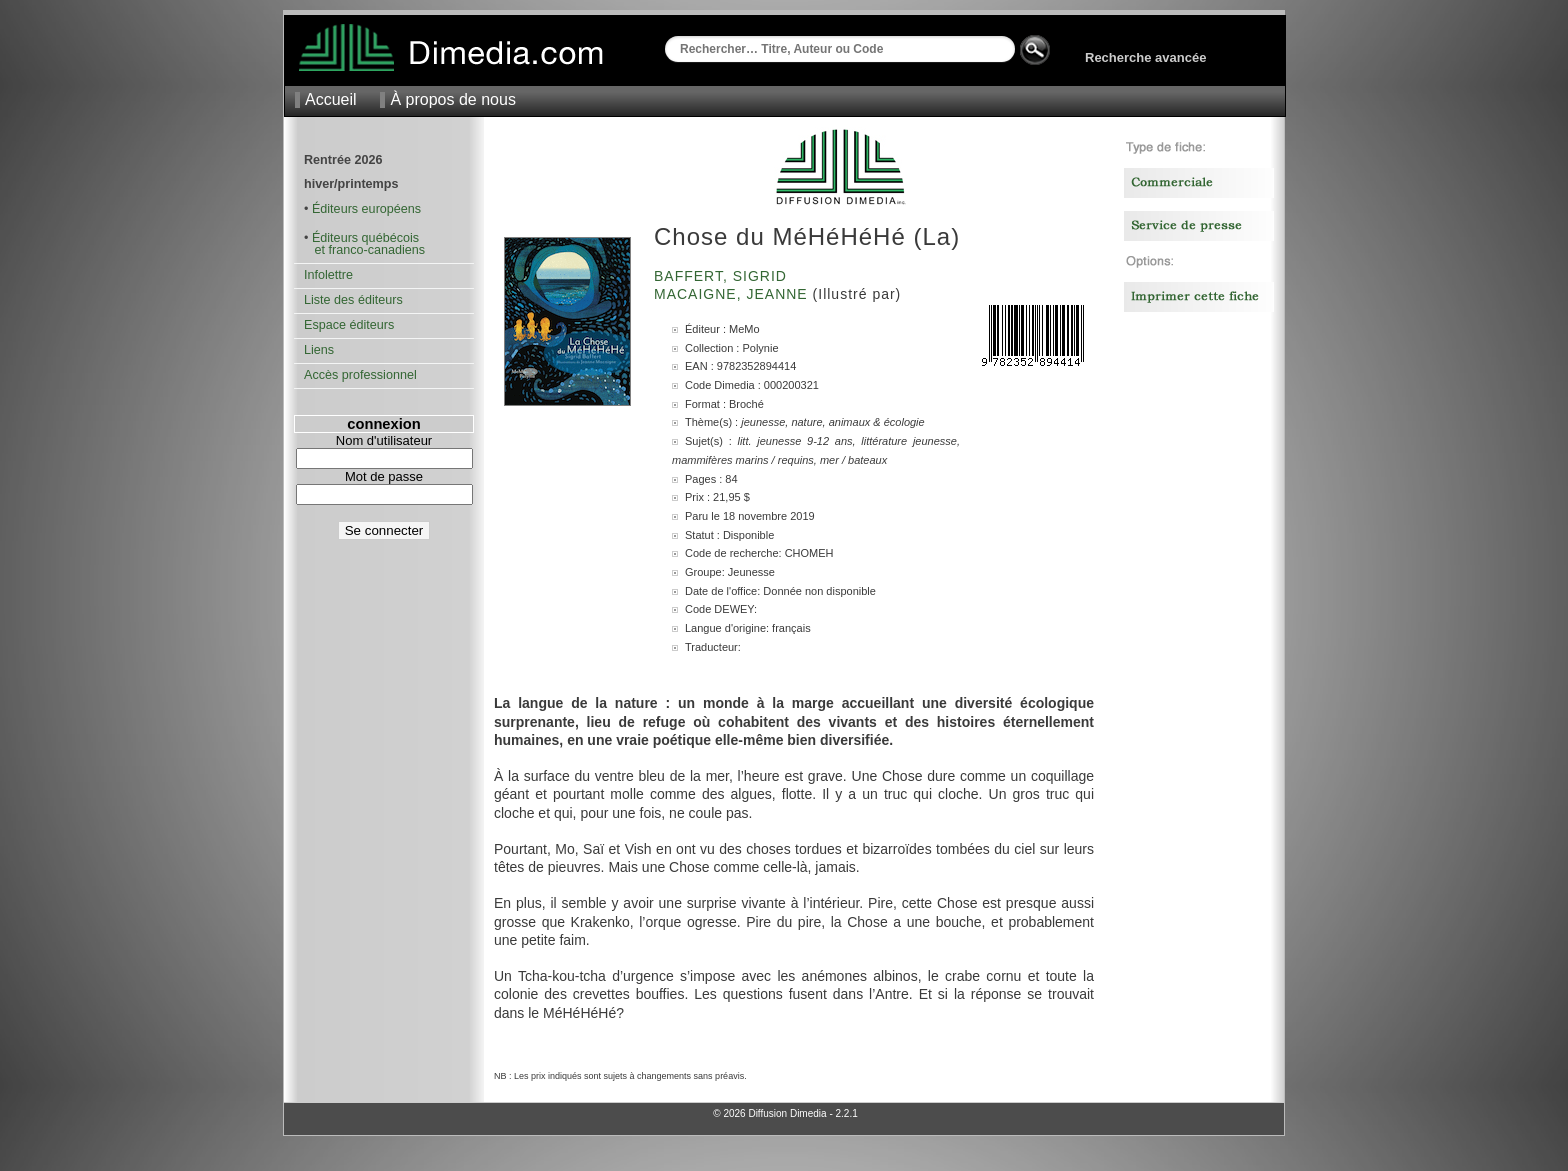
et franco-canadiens (364, 250)
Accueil (331, 99)
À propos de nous (452, 99)
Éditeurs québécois (365, 238)
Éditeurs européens (366, 209)
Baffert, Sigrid (723, 276)
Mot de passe (384, 476)
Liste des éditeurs (353, 300)
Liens (319, 350)
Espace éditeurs (349, 325)
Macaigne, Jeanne (733, 294)
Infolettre (328, 275)
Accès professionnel (360, 375)
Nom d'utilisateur (384, 440)
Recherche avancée (1145, 57)
